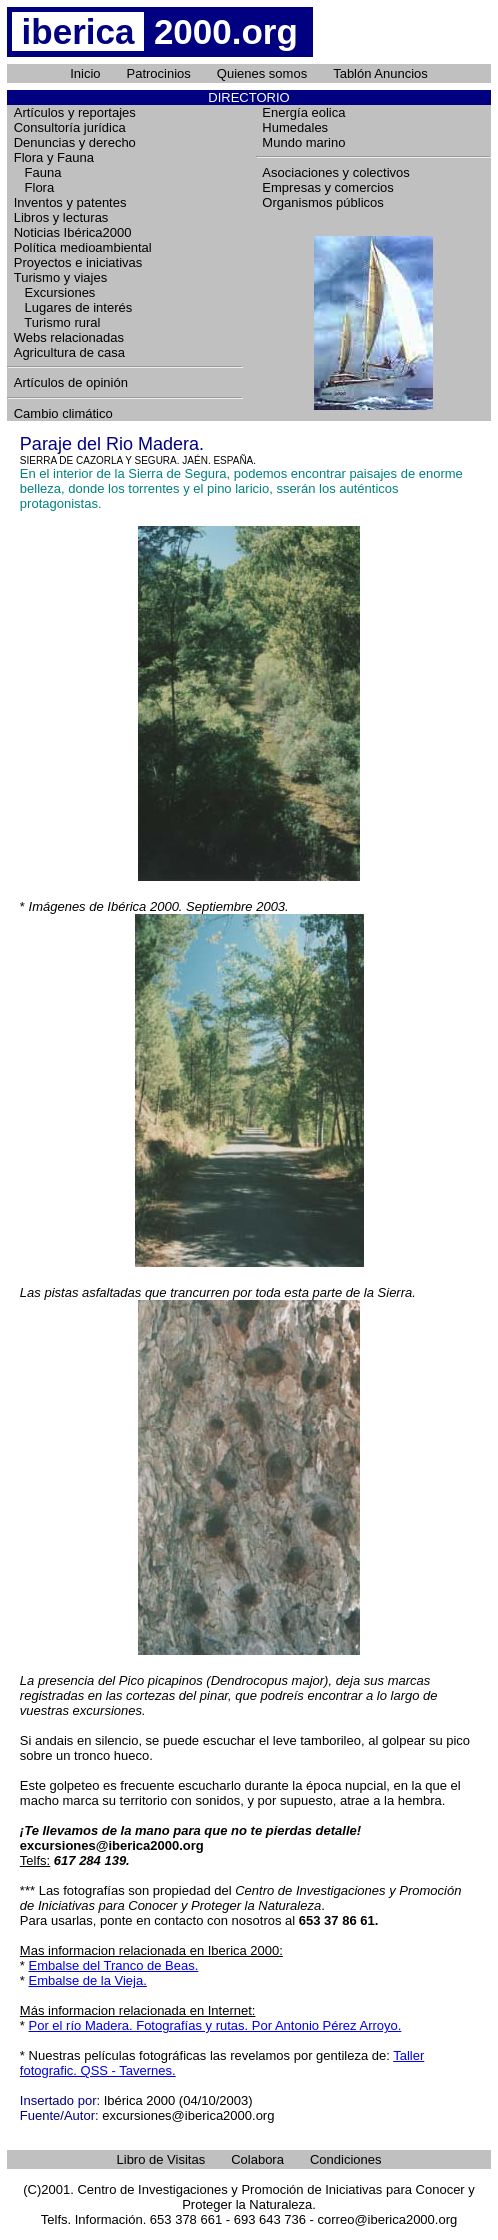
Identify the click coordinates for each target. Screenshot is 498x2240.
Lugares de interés (73, 307)
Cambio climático (63, 413)
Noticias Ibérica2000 (73, 232)
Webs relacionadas (69, 337)
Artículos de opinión (71, 382)
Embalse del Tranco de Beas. (114, 1965)
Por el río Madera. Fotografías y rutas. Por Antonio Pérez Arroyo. (215, 2025)
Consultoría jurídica (70, 127)
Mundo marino (303, 142)
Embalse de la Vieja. (88, 1980)
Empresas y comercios (327, 187)
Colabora (257, 2159)
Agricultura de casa (69, 352)
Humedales (295, 127)
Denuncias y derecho (75, 142)
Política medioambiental (83, 247)
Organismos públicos (322, 202)
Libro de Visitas (161, 2159)
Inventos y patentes (70, 202)
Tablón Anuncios (380, 73)
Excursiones (55, 292)
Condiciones (346, 2159)
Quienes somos (262, 73)
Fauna (38, 172)
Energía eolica (303, 112)
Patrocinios (159, 73)
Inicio (85, 73)
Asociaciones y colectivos (335, 172)
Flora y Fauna (54, 157)
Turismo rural (57, 322)
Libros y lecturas (61, 217)
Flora (34, 187)
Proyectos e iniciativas (78, 262)
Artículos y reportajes (75, 112)
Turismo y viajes (60, 277)
